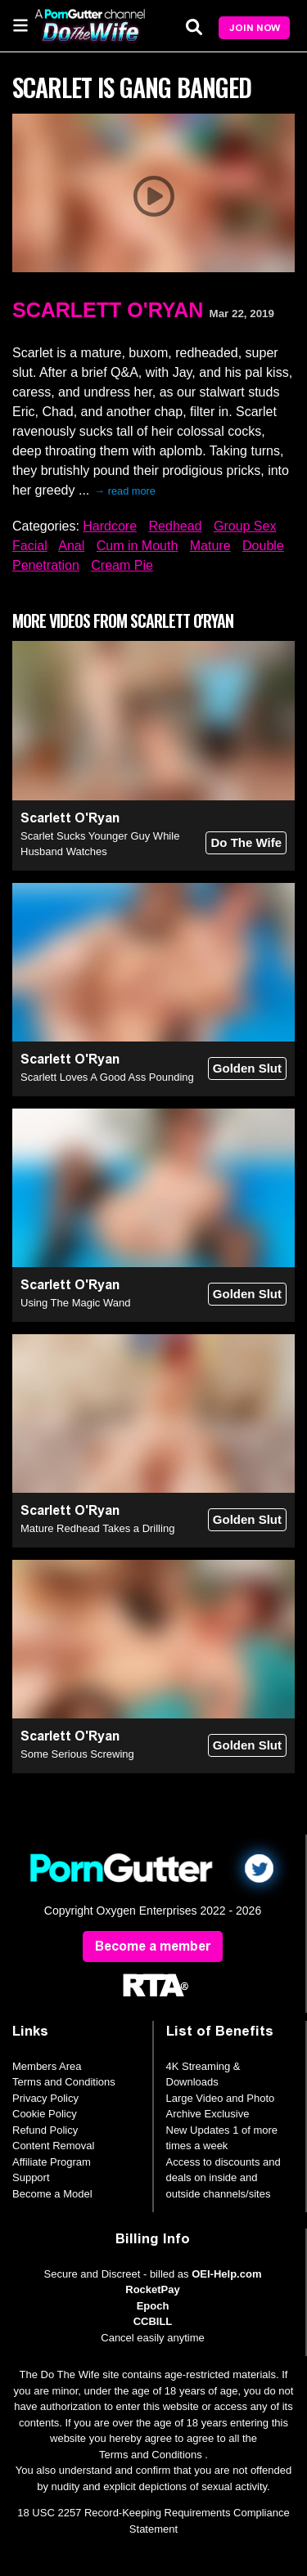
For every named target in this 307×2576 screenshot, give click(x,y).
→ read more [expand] (125, 491)
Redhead (175, 526)
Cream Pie (122, 565)
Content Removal (53, 2145)
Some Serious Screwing (77, 1754)
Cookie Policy (44, 2114)
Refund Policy (45, 2130)
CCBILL (153, 2321)
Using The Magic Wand (75, 1303)
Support (31, 2177)
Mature (210, 546)
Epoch (153, 2306)
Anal (71, 546)
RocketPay (152, 2289)
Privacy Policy (45, 2098)
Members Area (47, 2066)
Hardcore (110, 526)
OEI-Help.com (226, 2274)
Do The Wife (246, 842)
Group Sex (245, 526)
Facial (29, 546)
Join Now (254, 28)
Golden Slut (247, 1068)
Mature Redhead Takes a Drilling (97, 1528)
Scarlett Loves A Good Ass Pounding (107, 1077)
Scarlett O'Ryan (107, 309)
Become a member (152, 1946)
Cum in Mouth (137, 546)
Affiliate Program (51, 2162)
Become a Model (52, 2194)
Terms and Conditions (63, 2082)
